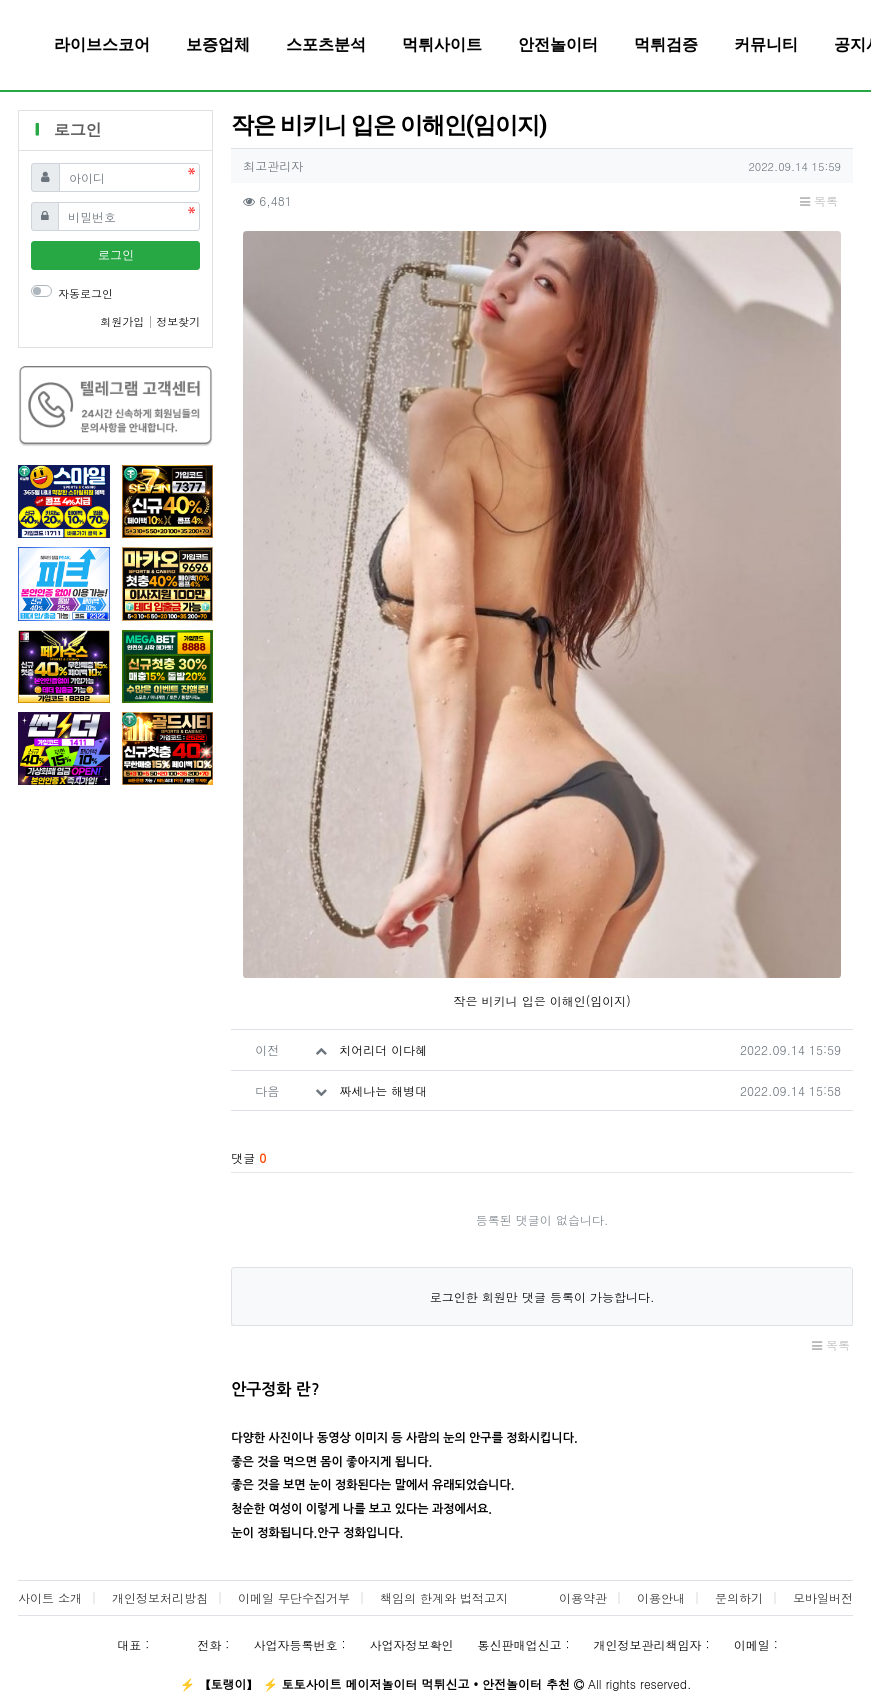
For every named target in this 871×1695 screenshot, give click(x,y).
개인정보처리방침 (160, 1597)
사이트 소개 (50, 1597)
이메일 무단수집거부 (294, 1597)
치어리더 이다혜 (383, 1049)
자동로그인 (85, 293)
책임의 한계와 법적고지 (444, 1597)
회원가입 (124, 321)
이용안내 (661, 1597)
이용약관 (583, 1597)
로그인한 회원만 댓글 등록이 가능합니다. (542, 1296)
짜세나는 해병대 (383, 1090)
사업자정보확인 (412, 1644)
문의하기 (739, 1597)
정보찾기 (178, 321)
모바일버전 (823, 1597)
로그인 (116, 255)
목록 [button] (819, 200)
